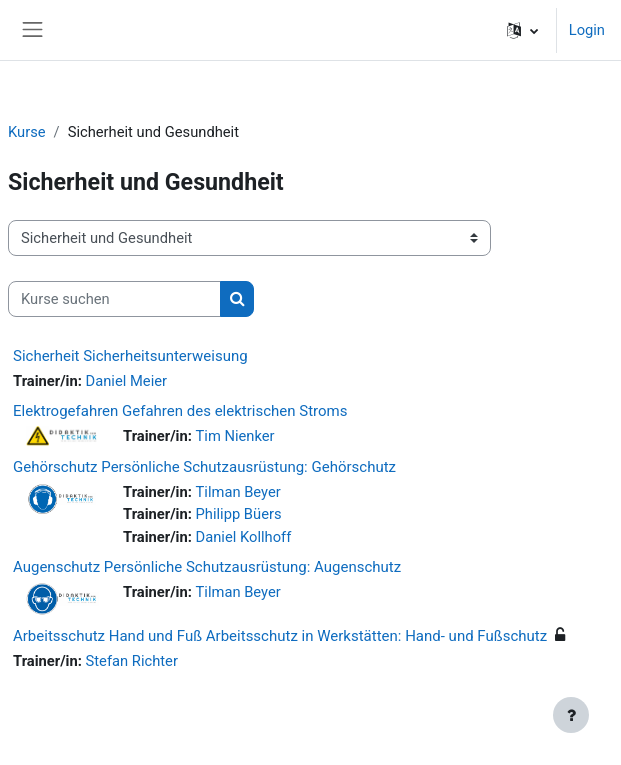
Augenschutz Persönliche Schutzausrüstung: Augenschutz (207, 567)
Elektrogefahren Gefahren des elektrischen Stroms (180, 411)
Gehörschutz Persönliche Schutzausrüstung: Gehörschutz (204, 467)
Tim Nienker (235, 436)
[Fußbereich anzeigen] (571, 715)
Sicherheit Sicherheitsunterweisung (130, 356)
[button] (522, 30)
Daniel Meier (126, 381)
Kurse (27, 132)
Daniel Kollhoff (244, 537)
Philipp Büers (239, 514)
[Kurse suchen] (114, 299)
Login (587, 30)
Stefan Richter (132, 661)
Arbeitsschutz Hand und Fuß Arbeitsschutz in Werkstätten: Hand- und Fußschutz (280, 636)
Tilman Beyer (238, 492)
